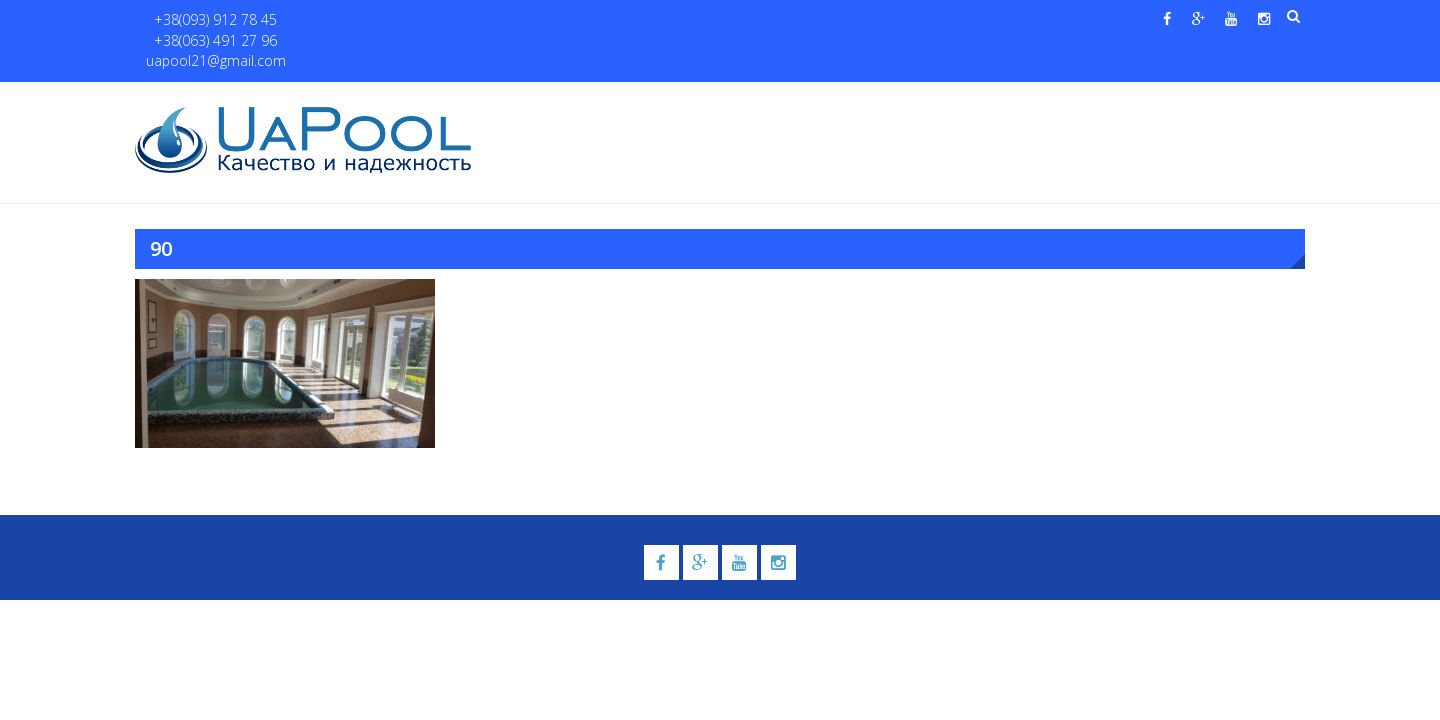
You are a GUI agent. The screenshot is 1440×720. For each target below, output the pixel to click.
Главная (528, 101)
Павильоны (1096, 101)
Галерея (855, 101)
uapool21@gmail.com (479, 20)
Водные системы (960, 101)
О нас (595, 101)
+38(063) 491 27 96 (338, 20)
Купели (763, 101)
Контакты (1208, 101)
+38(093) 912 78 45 (206, 20)
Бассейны (666, 101)
